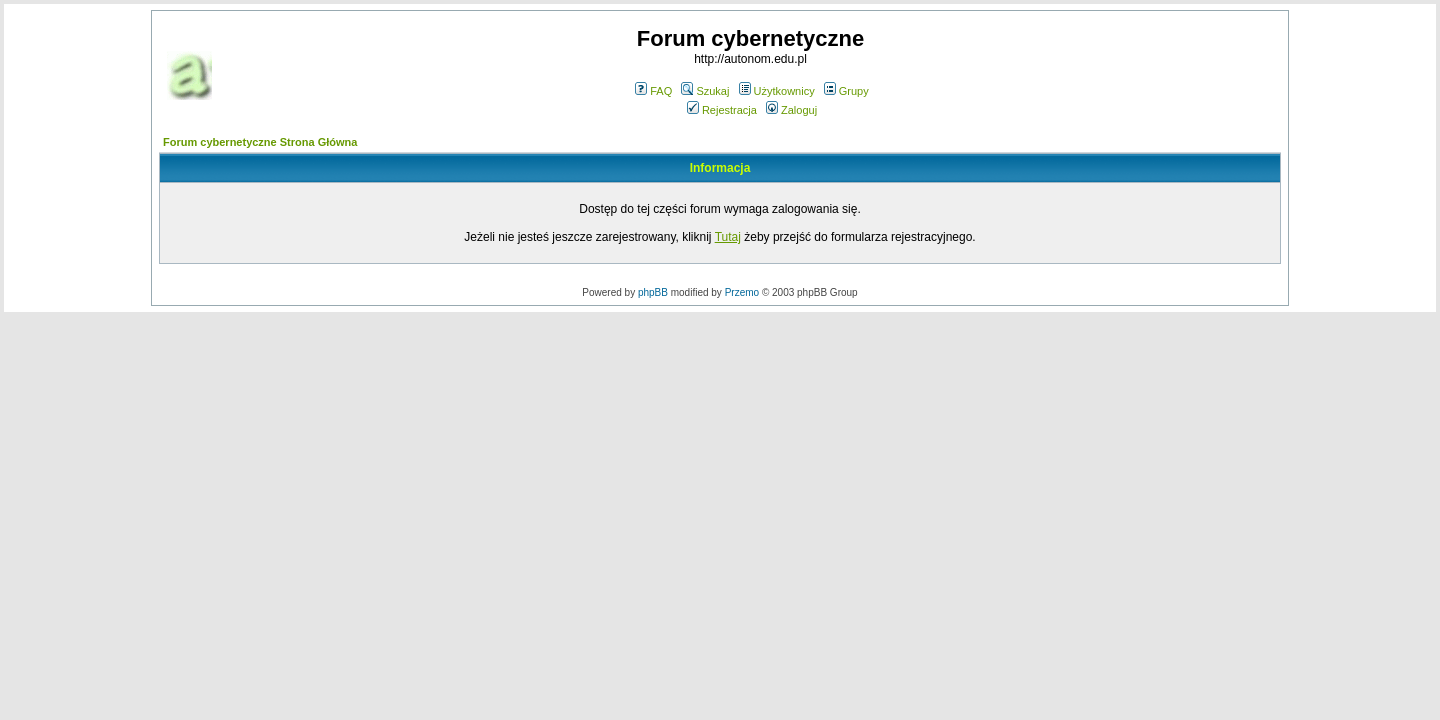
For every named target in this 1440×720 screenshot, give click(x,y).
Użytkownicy (777, 91)
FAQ (653, 91)
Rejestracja (722, 110)
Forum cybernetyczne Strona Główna (260, 142)
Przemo (742, 292)
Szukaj (705, 91)
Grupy (846, 91)
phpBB (653, 292)
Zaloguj (791, 110)
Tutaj (728, 237)
